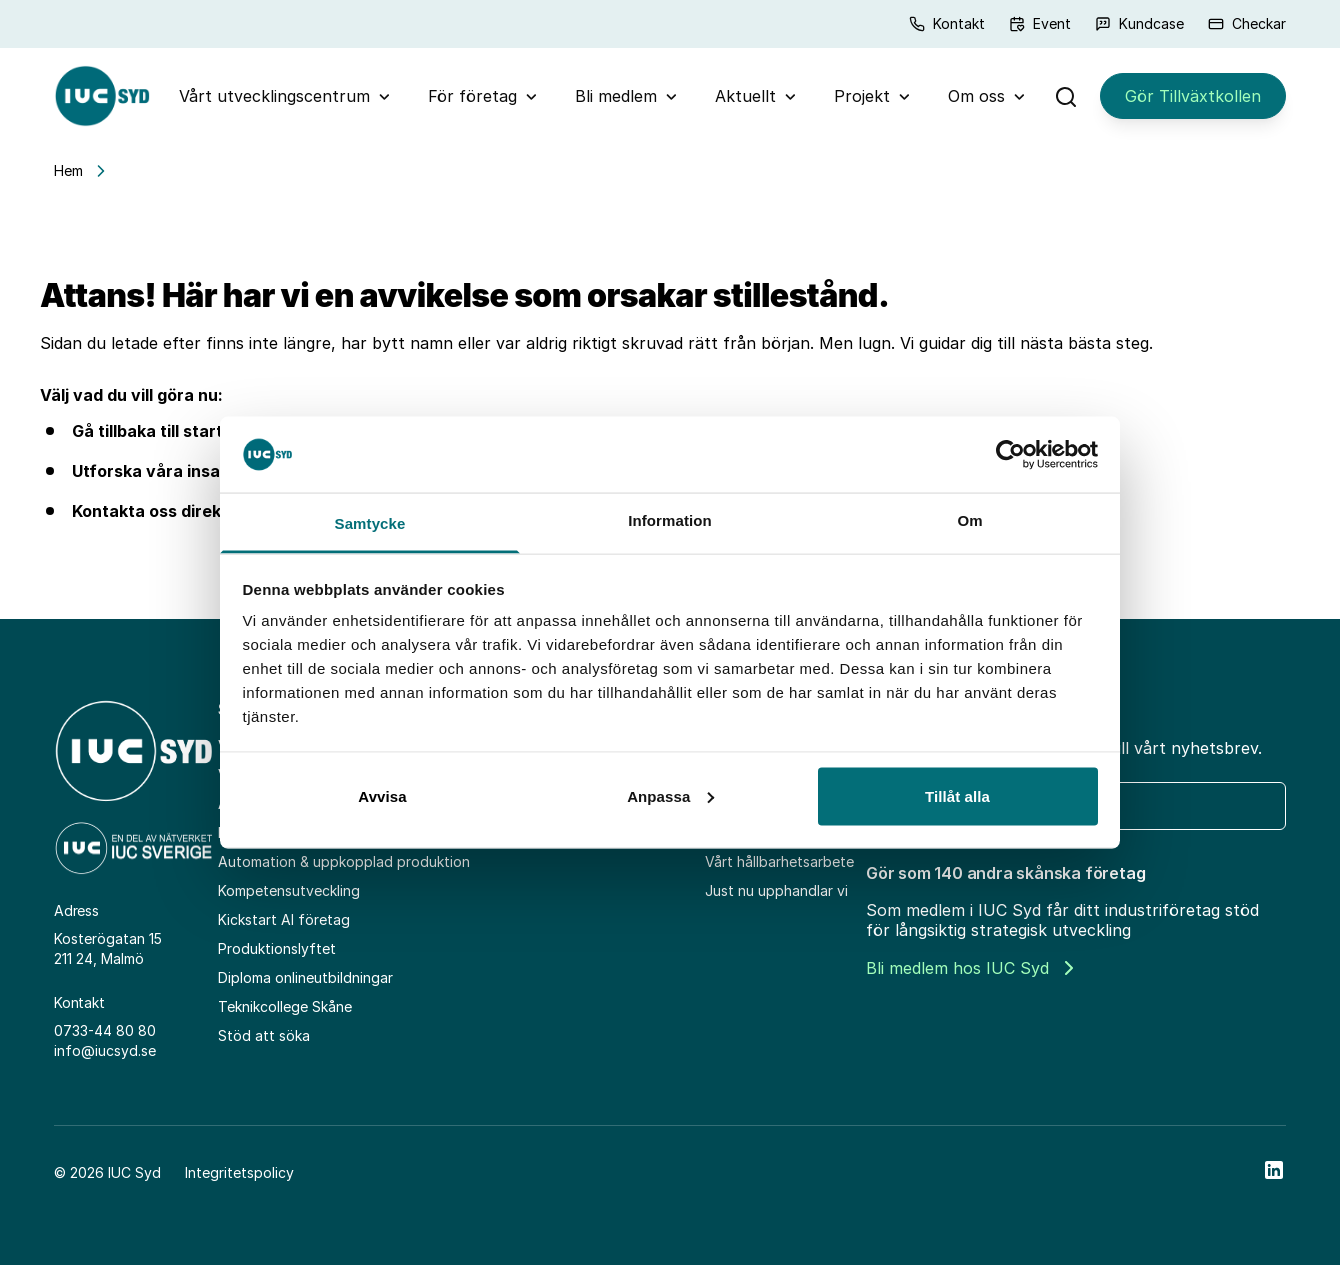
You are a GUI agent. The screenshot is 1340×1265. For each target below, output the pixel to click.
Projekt (862, 96)
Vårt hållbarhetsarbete (779, 861)
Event (1040, 23)
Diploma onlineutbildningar (305, 977)
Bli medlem (616, 96)
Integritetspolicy (239, 1172)
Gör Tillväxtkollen (1193, 96)
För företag (472, 96)
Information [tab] (670, 520)
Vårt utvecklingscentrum (274, 96)
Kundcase (1139, 23)
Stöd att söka (264, 1035)
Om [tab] (969, 520)
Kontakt (947, 23)
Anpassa (670, 795)
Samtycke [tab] (370, 523)
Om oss (976, 96)
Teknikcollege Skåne (285, 1006)
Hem (68, 170)
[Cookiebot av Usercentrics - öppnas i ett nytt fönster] (1010, 454)
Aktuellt (745, 96)
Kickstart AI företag (284, 919)
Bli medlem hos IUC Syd (969, 968)
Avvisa (382, 795)
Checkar (1247, 23)
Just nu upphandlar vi (776, 890)
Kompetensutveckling (289, 890)
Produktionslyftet (277, 948)
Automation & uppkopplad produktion (344, 861)
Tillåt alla (957, 795)
